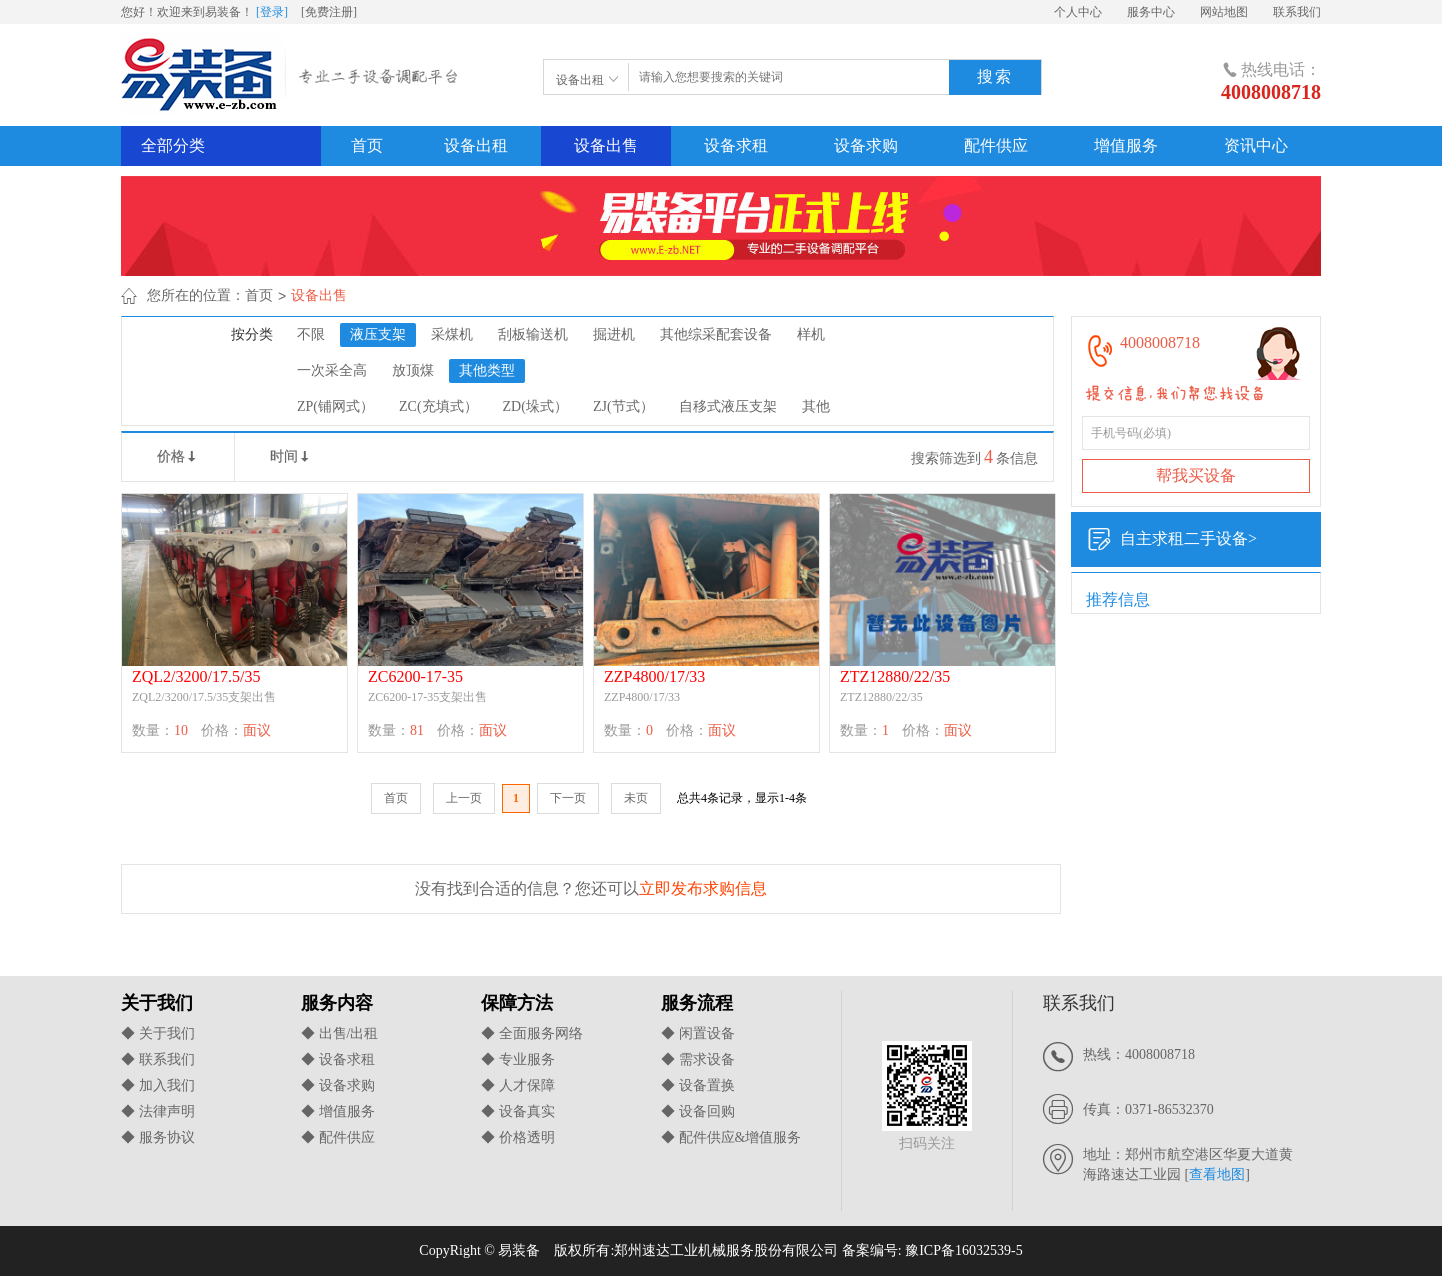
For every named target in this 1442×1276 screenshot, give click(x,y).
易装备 (292, 79)
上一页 (464, 798)
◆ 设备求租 (338, 1059)
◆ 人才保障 (518, 1085)
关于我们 (157, 1003)
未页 (636, 798)
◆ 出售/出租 (339, 1033)
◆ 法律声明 (158, 1111)
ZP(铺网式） (335, 406)
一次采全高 (332, 370)
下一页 (568, 798)
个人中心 (1078, 12)
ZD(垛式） (535, 406)
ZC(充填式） (438, 406)
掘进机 (614, 334)
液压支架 (378, 334)
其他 (816, 406)
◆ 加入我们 (158, 1085)
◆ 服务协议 (158, 1137)
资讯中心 (1256, 145)
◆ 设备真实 (518, 1111)
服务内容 (337, 1003)
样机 (811, 334)
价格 (178, 456)
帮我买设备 (1196, 475)
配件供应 (996, 145)
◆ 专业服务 (518, 1059)
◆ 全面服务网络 (532, 1033)
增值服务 (1126, 145)
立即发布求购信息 (703, 888)
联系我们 (1297, 12)
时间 (291, 456)
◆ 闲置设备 (698, 1033)
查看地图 (1217, 1174)
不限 (311, 334)
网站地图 (1224, 12)
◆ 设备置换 (698, 1085)
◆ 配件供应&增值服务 (731, 1137)
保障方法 (517, 1003)
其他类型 (487, 370)
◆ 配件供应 (338, 1137)
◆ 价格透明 (518, 1137)
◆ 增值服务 (338, 1111)
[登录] (272, 12)
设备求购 (866, 145)
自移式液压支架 (728, 406)
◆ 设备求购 (338, 1085)
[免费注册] (329, 12)
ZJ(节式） (623, 406)
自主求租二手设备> (1171, 540)
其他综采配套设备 (716, 334)
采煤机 (452, 334)
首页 (367, 145)
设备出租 (476, 145)
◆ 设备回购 (698, 1111)
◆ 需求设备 (698, 1059)
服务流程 (697, 1003)
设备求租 (736, 145)
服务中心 (1151, 12)
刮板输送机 (533, 334)
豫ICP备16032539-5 (963, 1250)
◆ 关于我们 (158, 1033)
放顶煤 (413, 370)
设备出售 (606, 145)
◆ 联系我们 (158, 1059)
